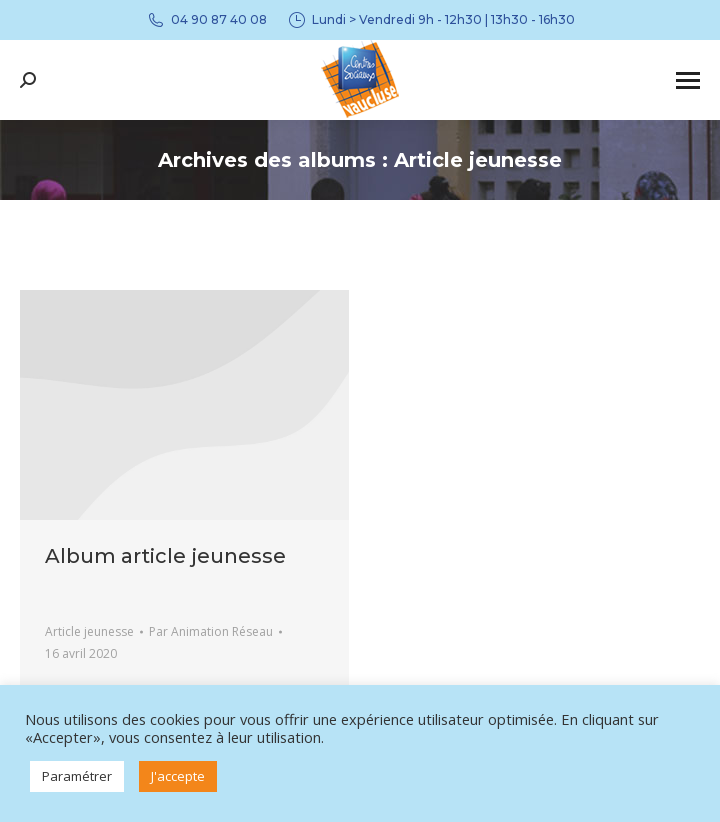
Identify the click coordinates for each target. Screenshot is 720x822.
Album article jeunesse (165, 556)
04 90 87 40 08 (206, 20)
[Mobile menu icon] (688, 80)
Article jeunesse (89, 631)
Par (211, 631)
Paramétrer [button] (77, 776)
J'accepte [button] (178, 776)
